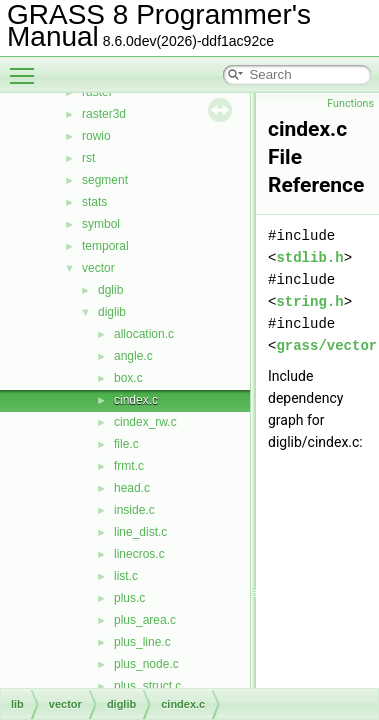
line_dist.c (140, 532)
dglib (110, 290)
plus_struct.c (147, 686)
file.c (126, 444)
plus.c (129, 598)
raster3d (104, 114)
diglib (112, 312)
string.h (309, 301)
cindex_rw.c (145, 422)
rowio (96, 136)
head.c (132, 488)
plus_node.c (146, 664)
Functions (350, 103)
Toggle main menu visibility (27, 67)
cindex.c (136, 400)
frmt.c (129, 466)
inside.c (134, 510)
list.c (126, 576)
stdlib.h (309, 257)
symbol (101, 224)
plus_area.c (145, 620)
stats (94, 202)
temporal (105, 246)
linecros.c (139, 554)
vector (98, 268)
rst (88, 158)
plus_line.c (142, 642)
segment (105, 180)
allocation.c (144, 334)
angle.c (133, 356)
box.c (128, 378)
